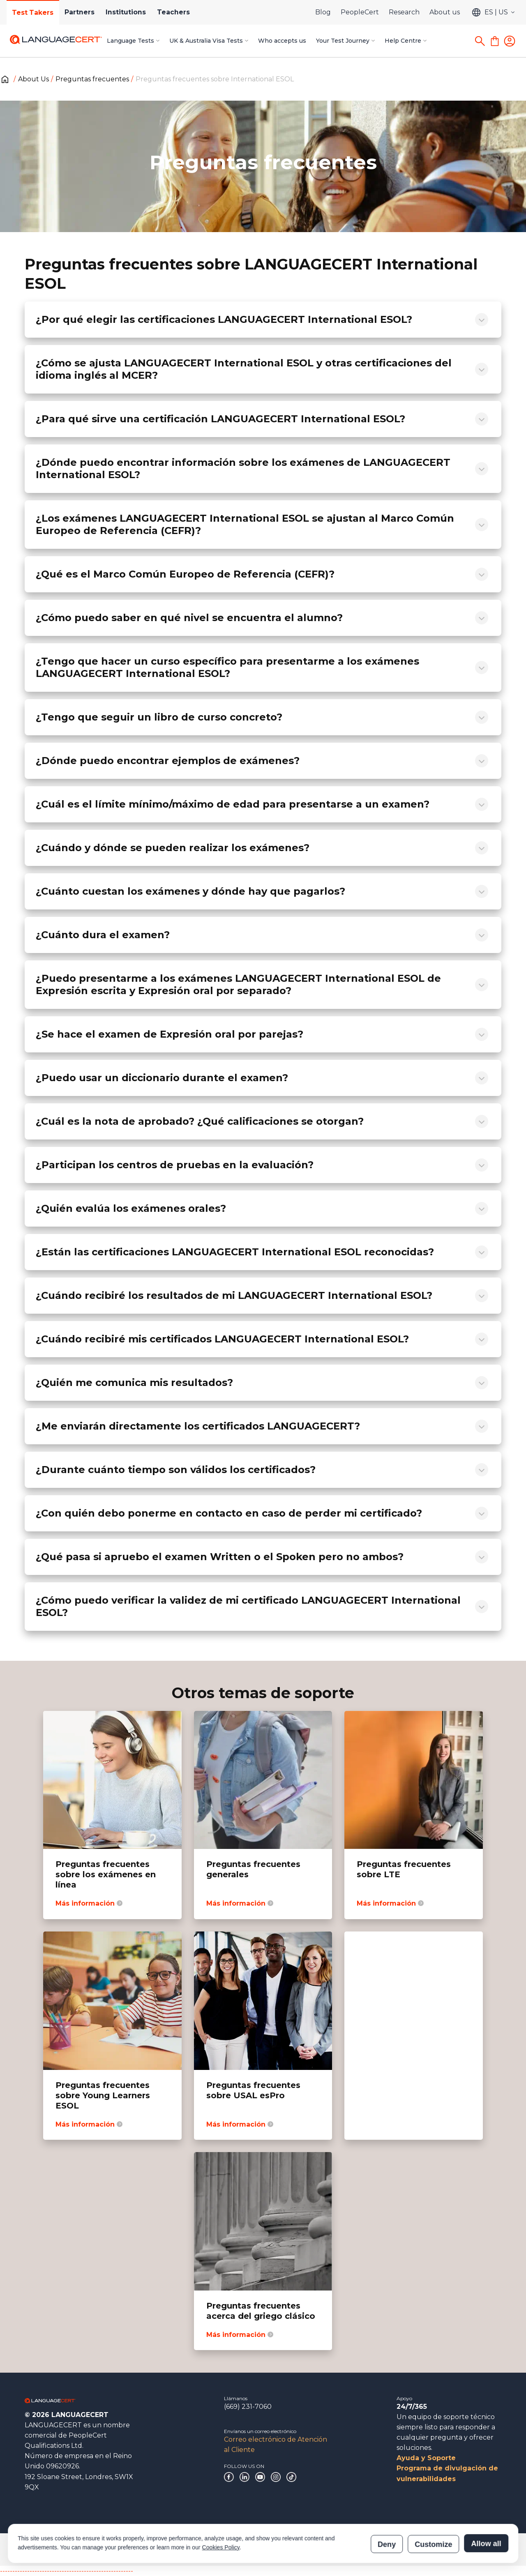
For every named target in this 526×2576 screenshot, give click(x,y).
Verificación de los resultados (442, 2549)
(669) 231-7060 (248, 2406)
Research (404, 12)
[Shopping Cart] (494, 41)
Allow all (486, 2506)
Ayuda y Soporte (426, 2458)
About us (444, 12)
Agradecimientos (108, 2549)
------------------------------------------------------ (66, 2571)
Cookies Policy (221, 2510)
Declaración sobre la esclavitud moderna (262, 2549)
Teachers (181, 12)
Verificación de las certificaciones (359, 2549)
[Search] (480, 41)
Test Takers (34, 12)
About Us (33, 79)
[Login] (509, 41)
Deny (387, 2506)
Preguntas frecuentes (92, 79)
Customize (433, 2506)
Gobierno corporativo (50, 2549)
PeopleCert (360, 12)
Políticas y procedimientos (171, 2549)
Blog (323, 12)
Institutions (131, 12)
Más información (88, 1903)
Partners (83, 12)
